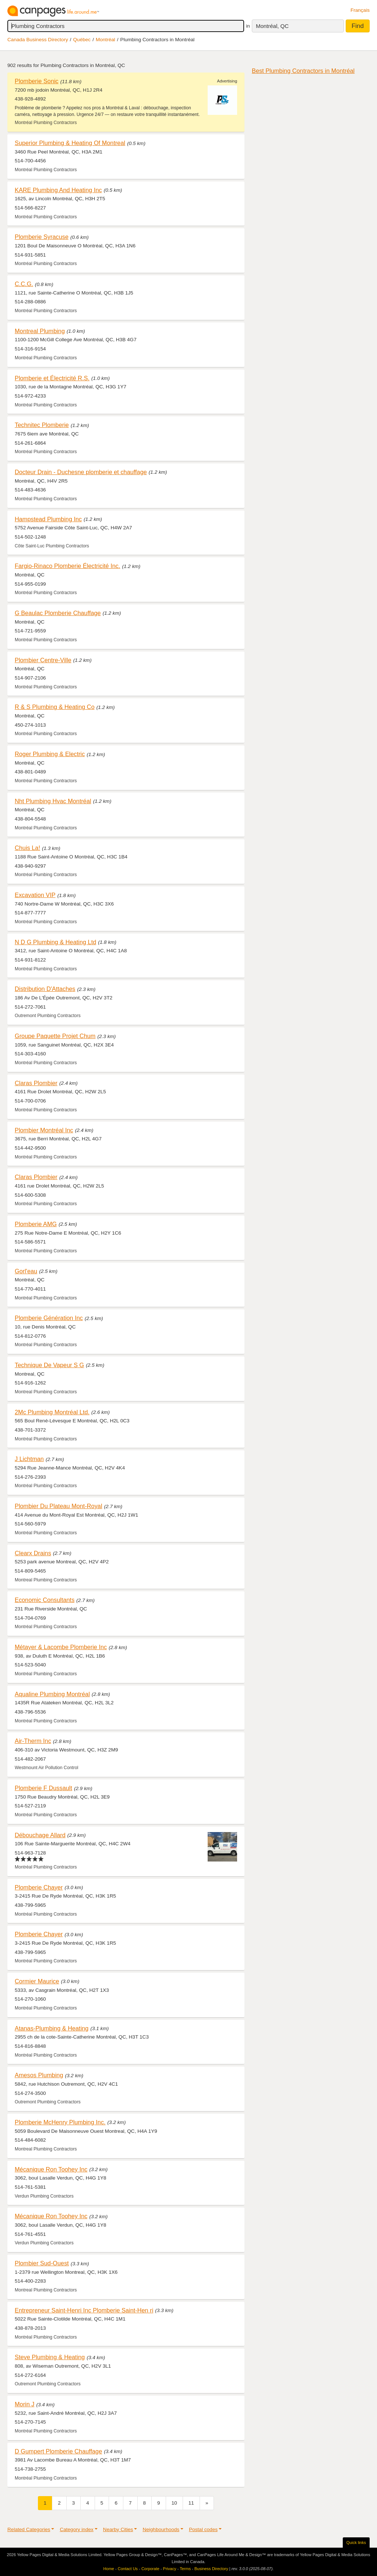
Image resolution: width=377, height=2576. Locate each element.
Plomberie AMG (36, 1224)
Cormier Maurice (37, 1981)
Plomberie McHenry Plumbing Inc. (60, 2122)
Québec (82, 39)
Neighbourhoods (160, 2529)
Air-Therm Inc (33, 1740)
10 (174, 2503)
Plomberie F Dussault (43, 1788)
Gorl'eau (26, 1271)
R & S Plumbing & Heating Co (55, 706)
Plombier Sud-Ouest (42, 2263)
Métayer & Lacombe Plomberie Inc (61, 1647)
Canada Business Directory (37, 39)
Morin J (24, 2404)
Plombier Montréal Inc (44, 1130)
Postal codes (203, 2529)
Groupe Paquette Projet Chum (55, 1036)
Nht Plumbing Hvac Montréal (53, 801)
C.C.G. (24, 283)
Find (358, 25)
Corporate (150, 2568)
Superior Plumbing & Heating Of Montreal (70, 143)
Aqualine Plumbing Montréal (52, 1694)
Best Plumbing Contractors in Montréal (303, 70)
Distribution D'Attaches (45, 988)
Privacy (169, 2568)
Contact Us (128, 2568)
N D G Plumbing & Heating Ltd (55, 942)
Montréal (105, 39)
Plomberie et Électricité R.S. (52, 378)
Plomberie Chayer (39, 1887)
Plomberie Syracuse (41, 236)
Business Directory (211, 2568)
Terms (185, 2568)
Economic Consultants (44, 1599)
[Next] (207, 2503)
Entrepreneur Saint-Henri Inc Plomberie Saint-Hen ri (84, 2310)
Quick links (356, 2542)
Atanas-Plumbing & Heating (51, 2028)
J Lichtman (29, 1458)
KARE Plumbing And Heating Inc (58, 190)
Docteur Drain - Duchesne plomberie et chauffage (81, 472)
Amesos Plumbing (39, 2075)
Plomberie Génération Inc (49, 1318)
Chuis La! (27, 847)
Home (108, 2568)
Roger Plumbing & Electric (50, 754)
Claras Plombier (36, 1083)
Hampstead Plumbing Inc (48, 519)
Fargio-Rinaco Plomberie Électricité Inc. (67, 565)
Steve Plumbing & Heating (50, 2357)
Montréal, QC (272, 26)
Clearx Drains (33, 1553)
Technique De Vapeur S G (49, 1365)
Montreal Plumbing (40, 331)
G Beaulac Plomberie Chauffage (58, 613)
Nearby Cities (118, 2529)
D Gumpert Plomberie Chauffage (58, 2451)
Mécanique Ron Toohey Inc (51, 2169)
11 (191, 2503)
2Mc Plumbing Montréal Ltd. (52, 1412)
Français (360, 10)
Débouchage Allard (40, 1835)
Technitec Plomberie (42, 424)
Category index (76, 2529)
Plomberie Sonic (37, 81)
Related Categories (28, 2529)
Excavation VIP (35, 895)
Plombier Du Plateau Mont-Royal (58, 1506)
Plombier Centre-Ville (43, 660)
